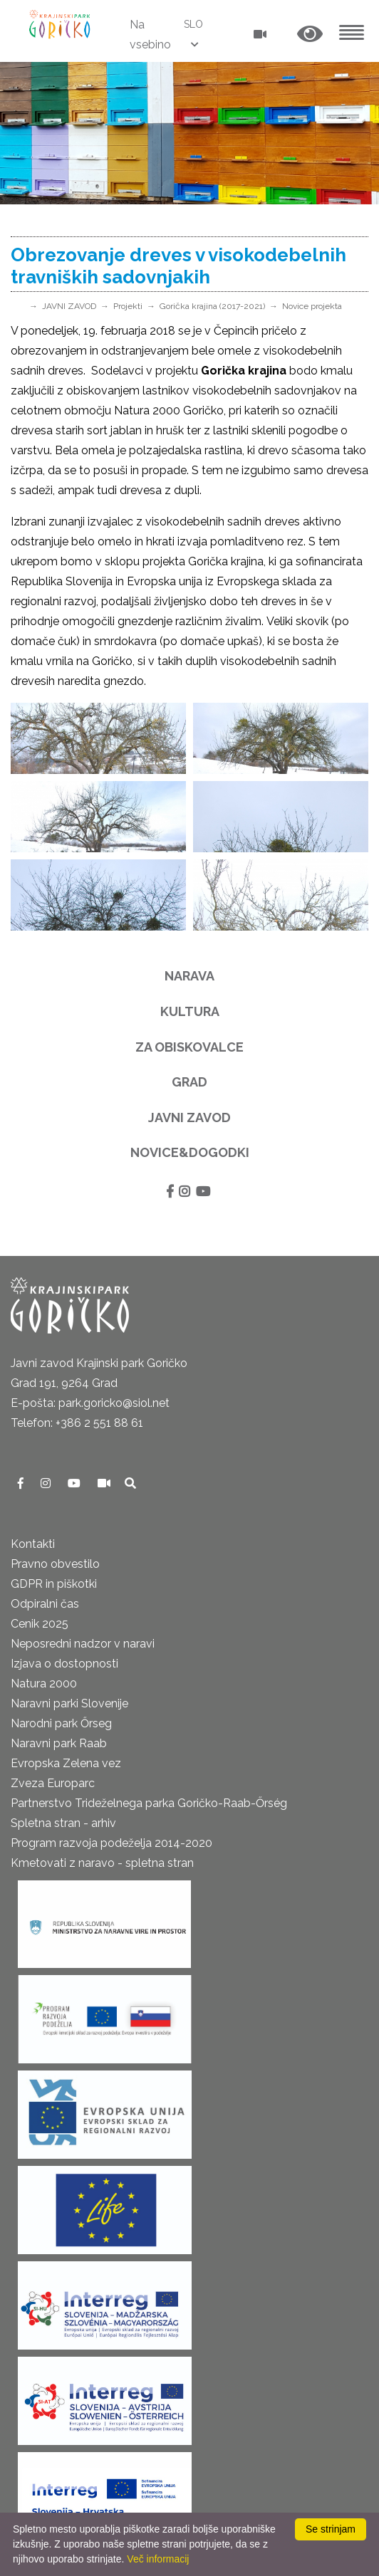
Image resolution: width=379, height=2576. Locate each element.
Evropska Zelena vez (66, 1763)
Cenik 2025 (39, 1623)
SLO (193, 24)
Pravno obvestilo (55, 1564)
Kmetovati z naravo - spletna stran (102, 1863)
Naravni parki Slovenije (69, 1703)
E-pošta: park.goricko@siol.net (90, 1403)
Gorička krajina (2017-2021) (212, 306)
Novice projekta (312, 306)
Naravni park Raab (59, 1743)
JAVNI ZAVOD (69, 306)
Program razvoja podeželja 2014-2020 (111, 1843)
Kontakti (33, 1544)
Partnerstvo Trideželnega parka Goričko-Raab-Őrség (149, 1803)
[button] (310, 34)
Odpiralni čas (45, 1604)
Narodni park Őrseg (61, 1723)
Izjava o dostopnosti (64, 1663)
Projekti (127, 306)
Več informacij (158, 2559)
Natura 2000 (44, 1683)
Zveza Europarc (53, 1783)
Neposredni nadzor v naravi (83, 1643)
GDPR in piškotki (54, 1584)
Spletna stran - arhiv (63, 1823)
